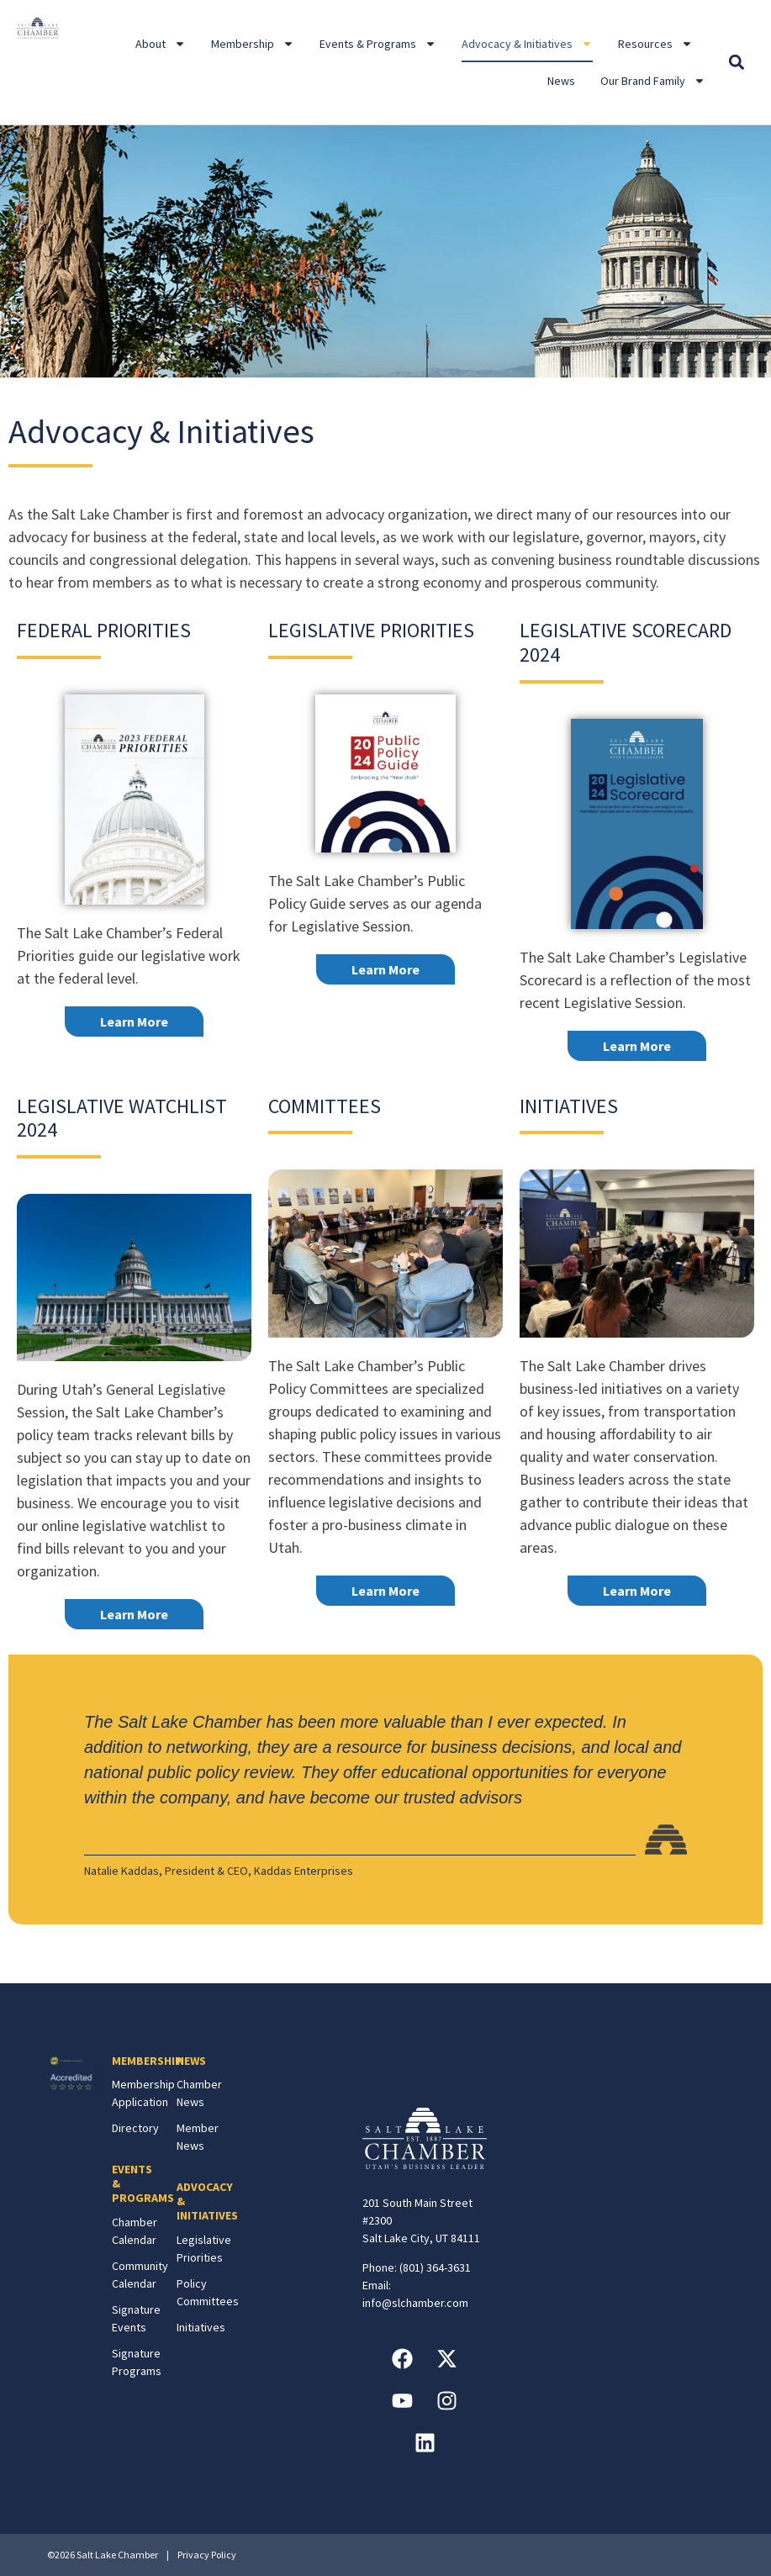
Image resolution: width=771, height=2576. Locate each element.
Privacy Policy (206, 2554)
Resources (655, 43)
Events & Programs (377, 43)
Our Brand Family (652, 80)
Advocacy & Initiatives (527, 43)
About (160, 43)
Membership (252, 43)
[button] (736, 63)
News (561, 80)
